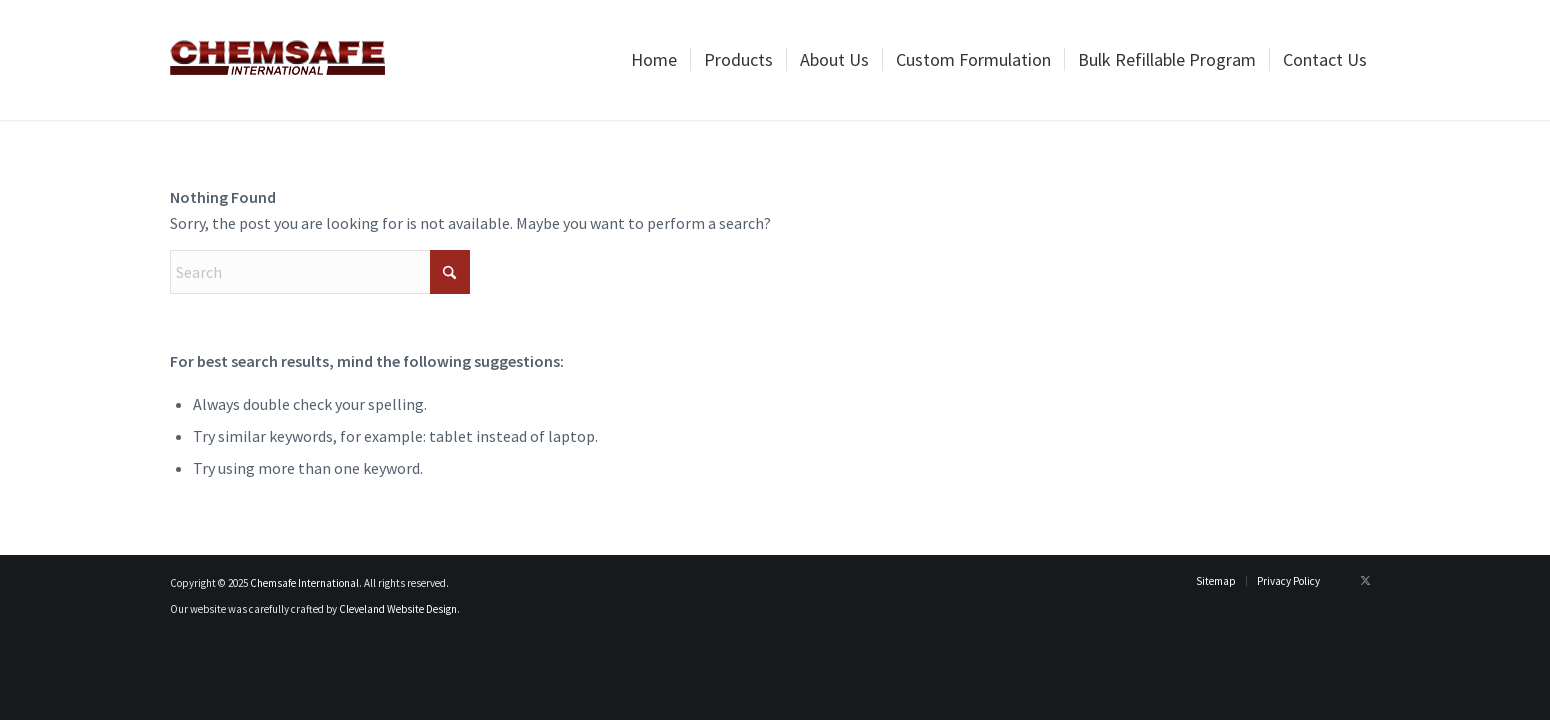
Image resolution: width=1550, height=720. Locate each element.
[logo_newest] (277, 60)
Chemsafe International (304, 583)
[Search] (320, 272)
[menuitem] (654, 60)
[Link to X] (1365, 580)
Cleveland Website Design (398, 609)
